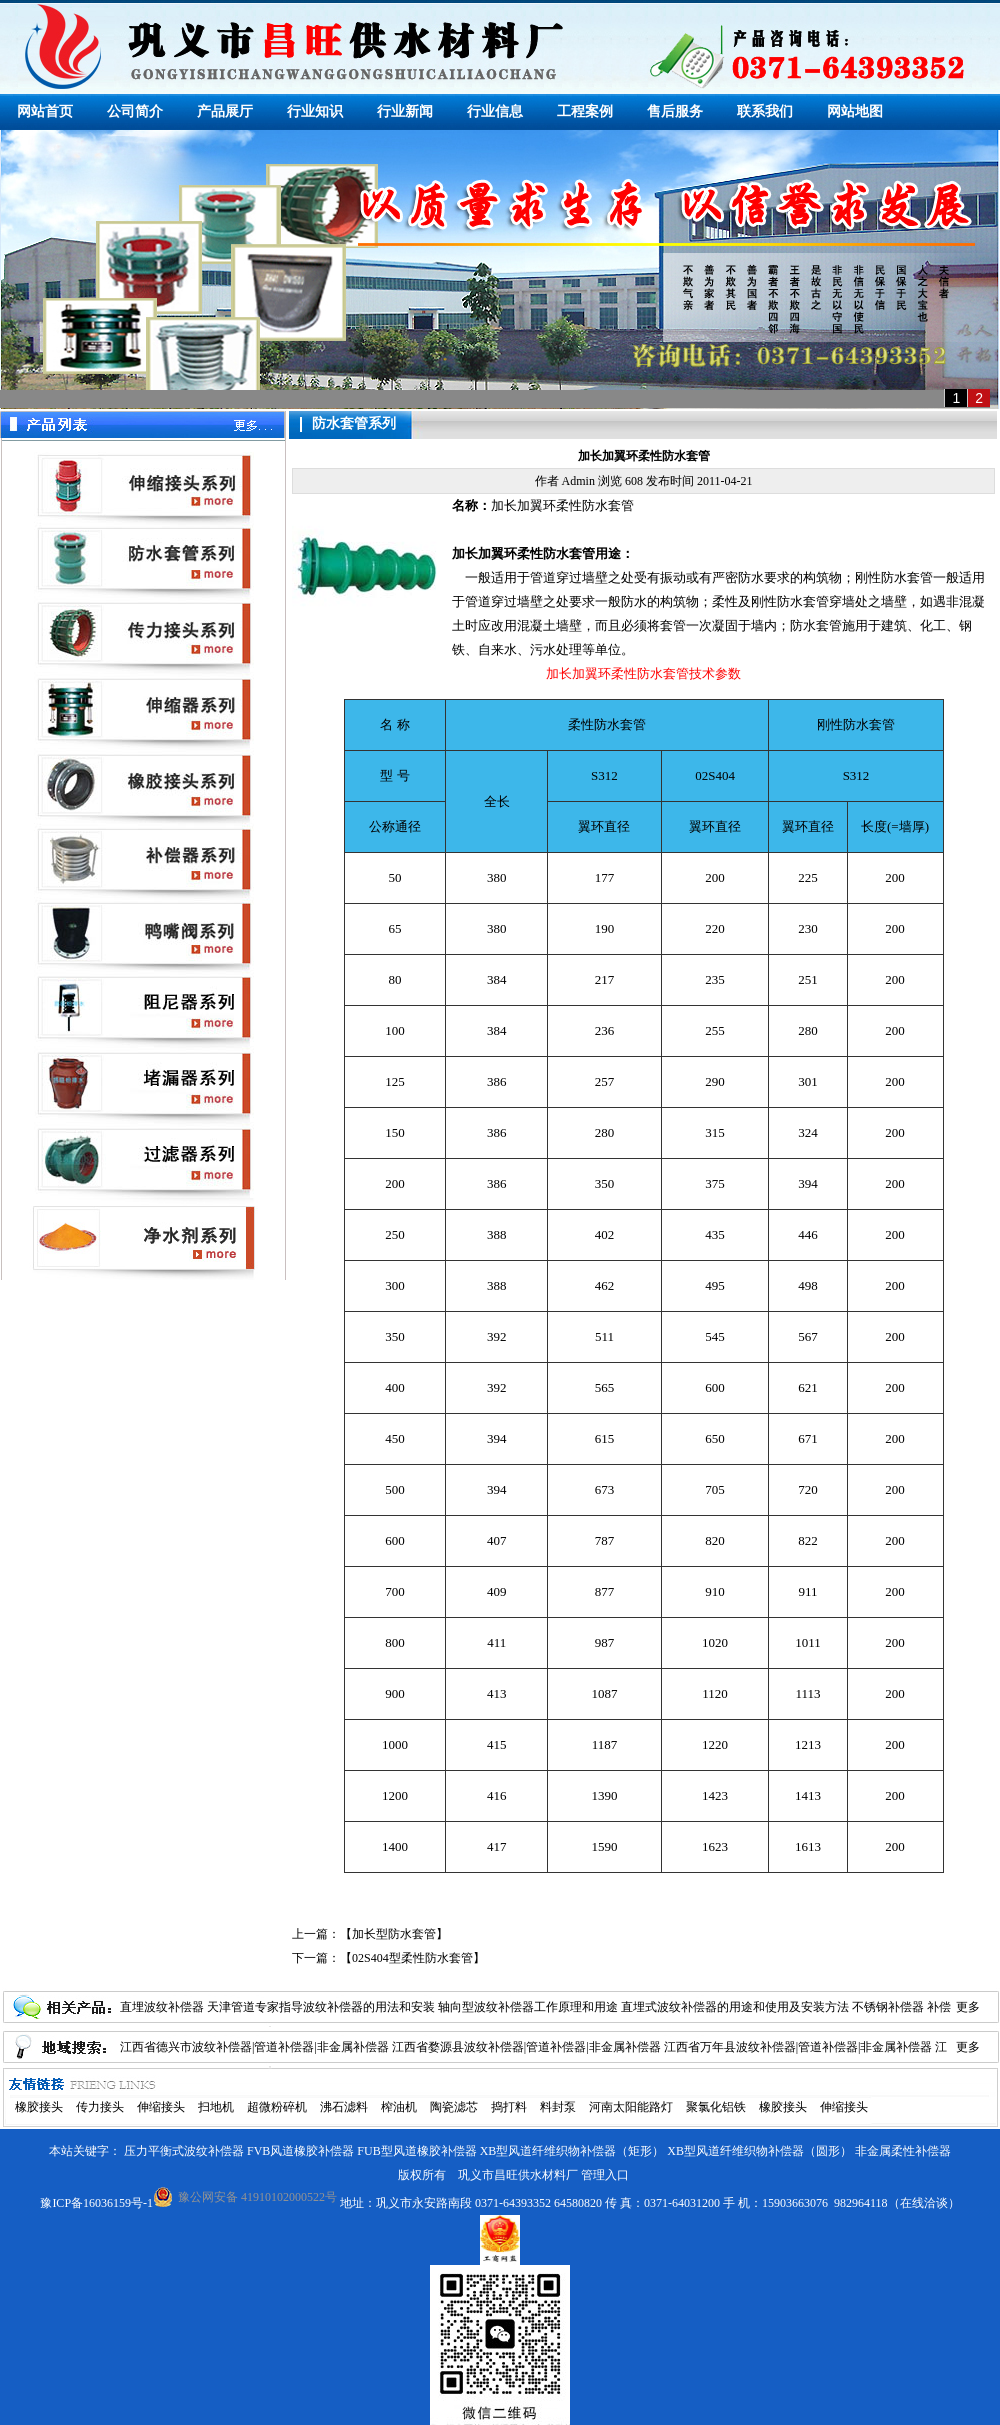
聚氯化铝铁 (716, 2107)
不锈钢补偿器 (888, 2007)
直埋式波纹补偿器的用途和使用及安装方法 (735, 2007)
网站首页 (45, 111)
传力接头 (100, 2107)
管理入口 (605, 2175)
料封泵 (558, 2107)
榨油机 (399, 2107)
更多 (968, 2007)
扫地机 (216, 2107)
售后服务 (675, 111)
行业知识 (315, 111)
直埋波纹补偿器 (162, 2007)
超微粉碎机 (277, 2107)
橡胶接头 (39, 2107)
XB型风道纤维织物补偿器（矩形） (572, 2151)
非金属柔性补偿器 (903, 2151)
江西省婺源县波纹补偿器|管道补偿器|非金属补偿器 (526, 2047)
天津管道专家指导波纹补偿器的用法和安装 (321, 2007)
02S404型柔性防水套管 (412, 1958)
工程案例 (585, 111)
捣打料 (509, 2107)
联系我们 (765, 111)
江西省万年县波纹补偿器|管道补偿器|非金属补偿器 (798, 2047)
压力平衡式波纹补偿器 (184, 2151)
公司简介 (135, 111)
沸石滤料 (344, 2107)
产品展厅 (225, 111)
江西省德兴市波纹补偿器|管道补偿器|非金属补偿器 (254, 2047)
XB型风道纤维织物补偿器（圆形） (759, 2151)
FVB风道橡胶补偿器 (300, 2151)
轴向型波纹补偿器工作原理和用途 (528, 2007)
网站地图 (855, 111)
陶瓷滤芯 (454, 2107)
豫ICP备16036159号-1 (96, 2203)
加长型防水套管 (394, 1934)
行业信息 (495, 111)
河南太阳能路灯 (631, 2107)
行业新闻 (405, 111)
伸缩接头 (161, 2107)
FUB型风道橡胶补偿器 (416, 2151)
